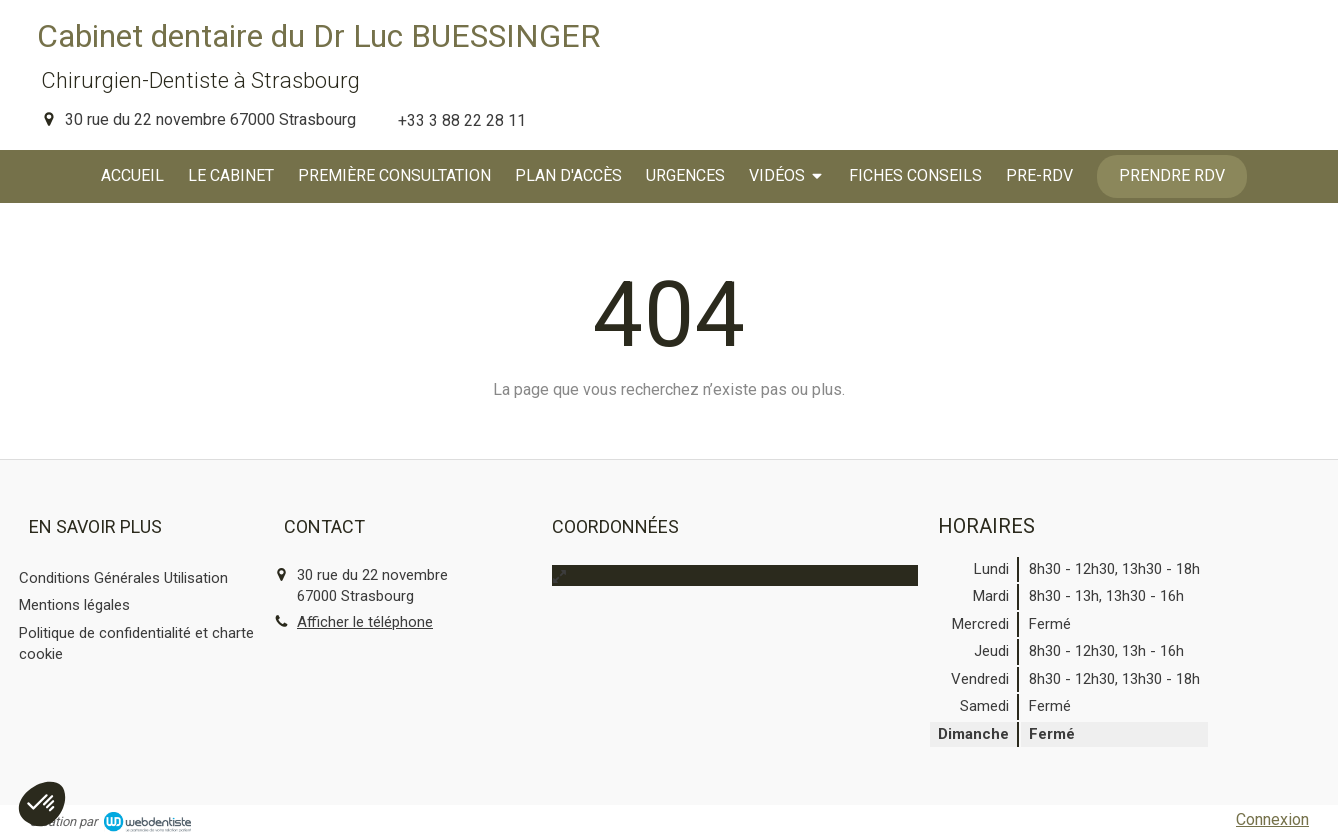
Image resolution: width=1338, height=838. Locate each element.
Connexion (1272, 819)
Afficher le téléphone (365, 622)
